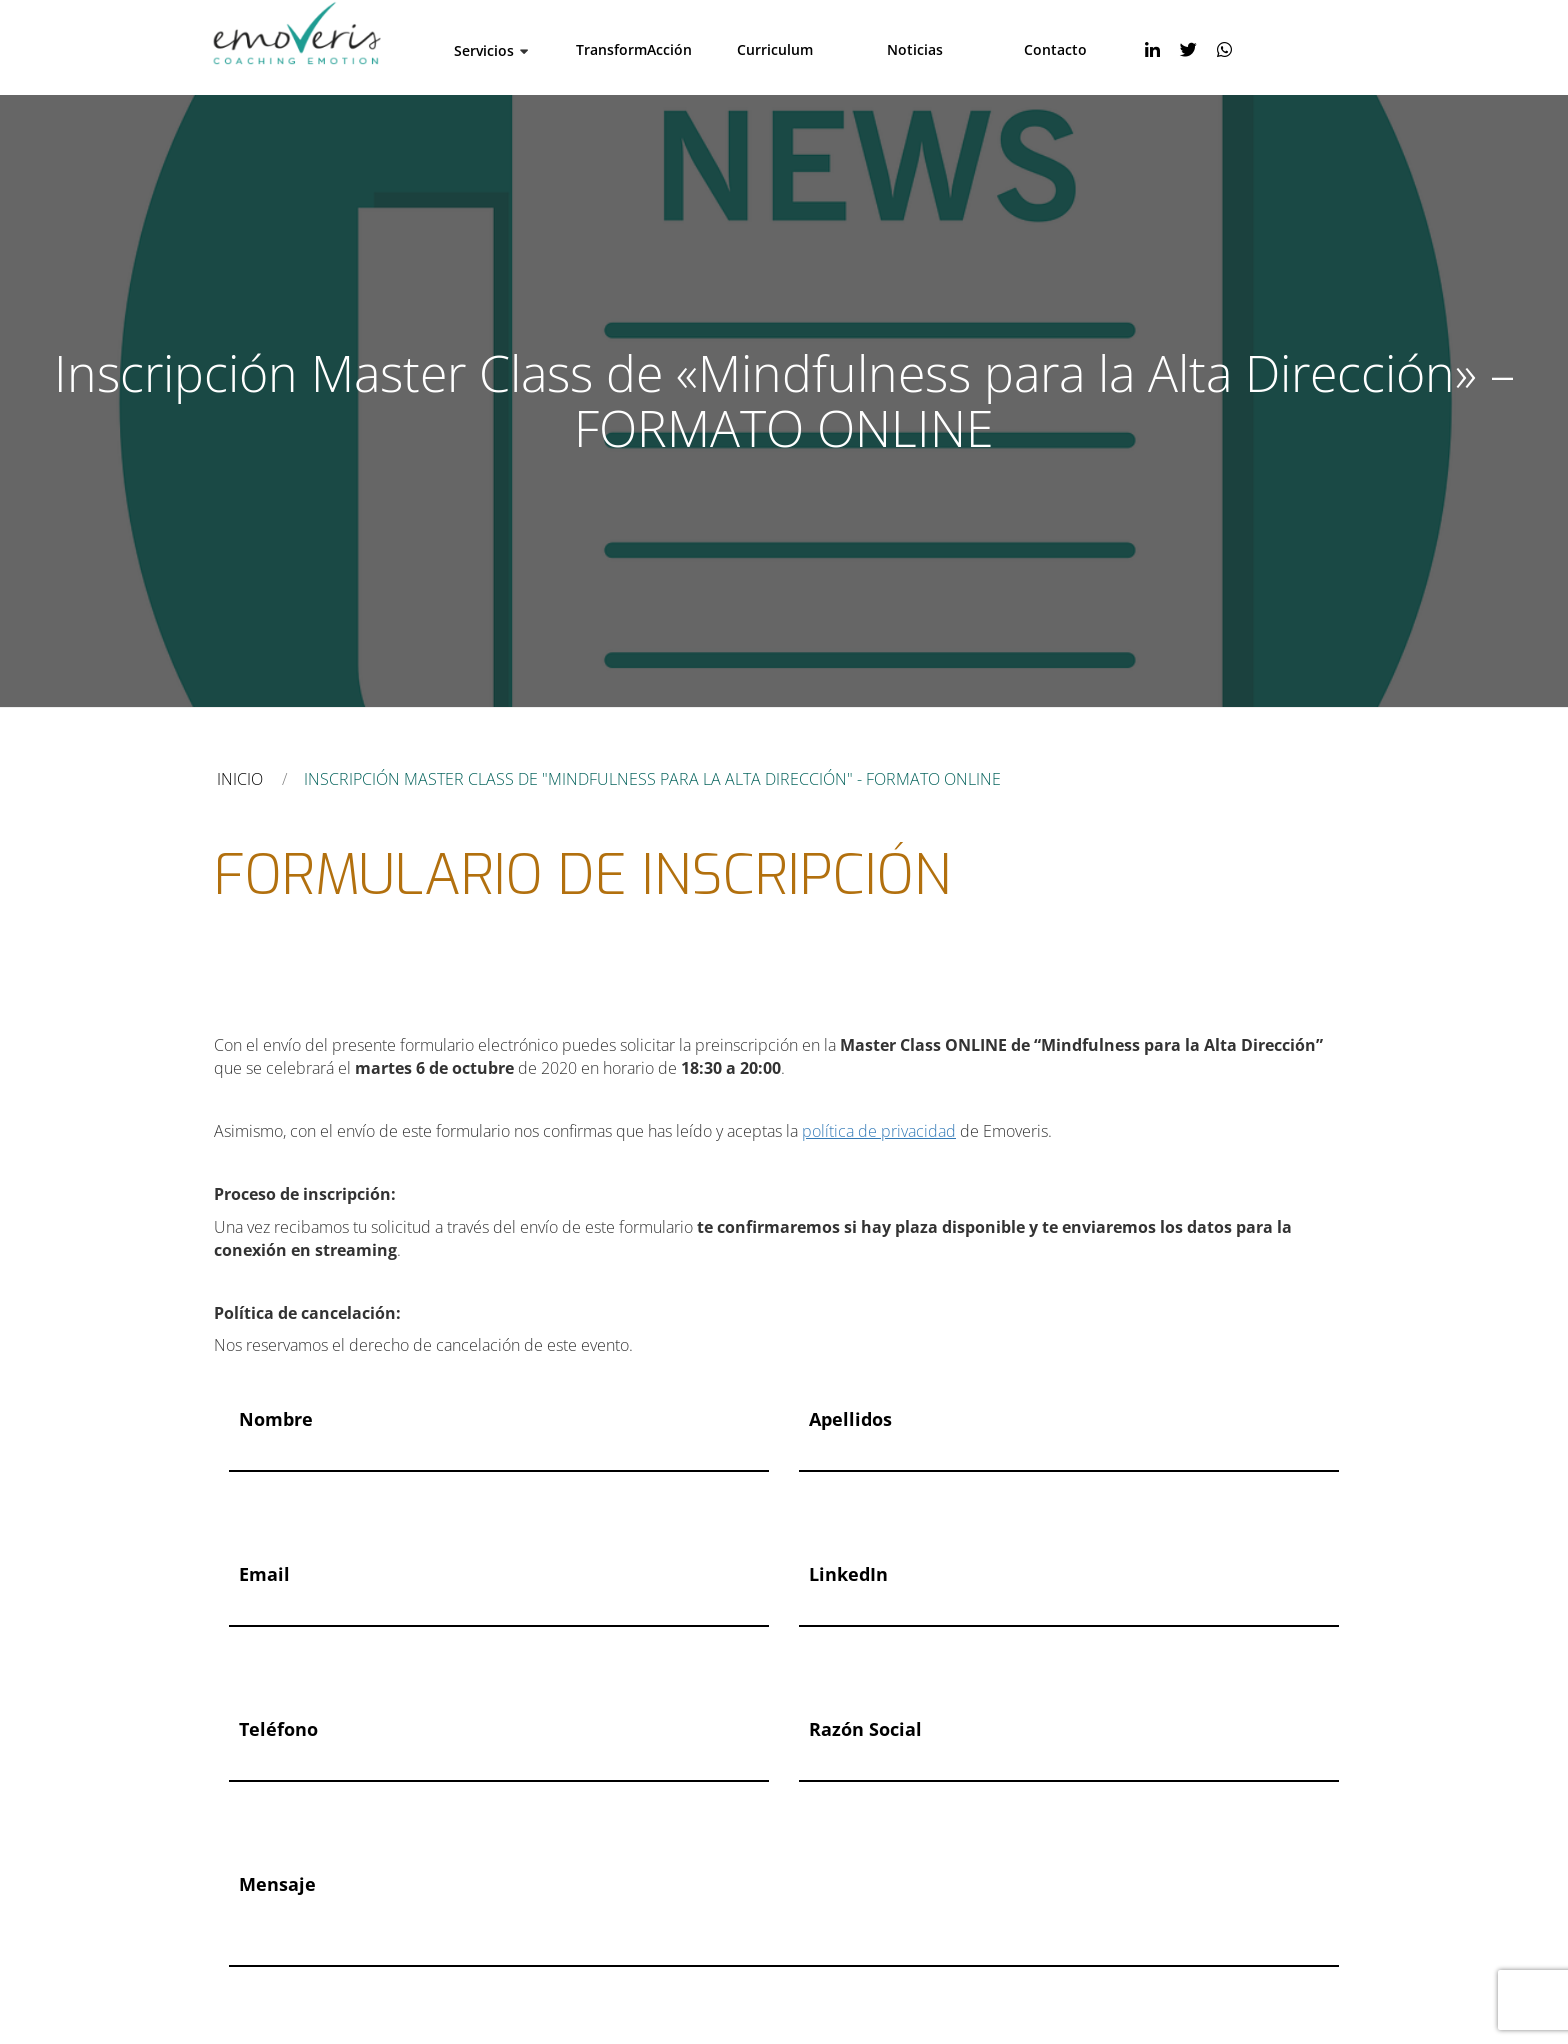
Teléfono (278, 1729)
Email (264, 1574)
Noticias (915, 49)
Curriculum (775, 49)
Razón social (865, 1729)
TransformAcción (634, 49)
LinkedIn (848, 1574)
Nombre (276, 1419)
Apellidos (850, 1419)
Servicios (484, 50)
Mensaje (277, 1884)
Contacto (1055, 49)
